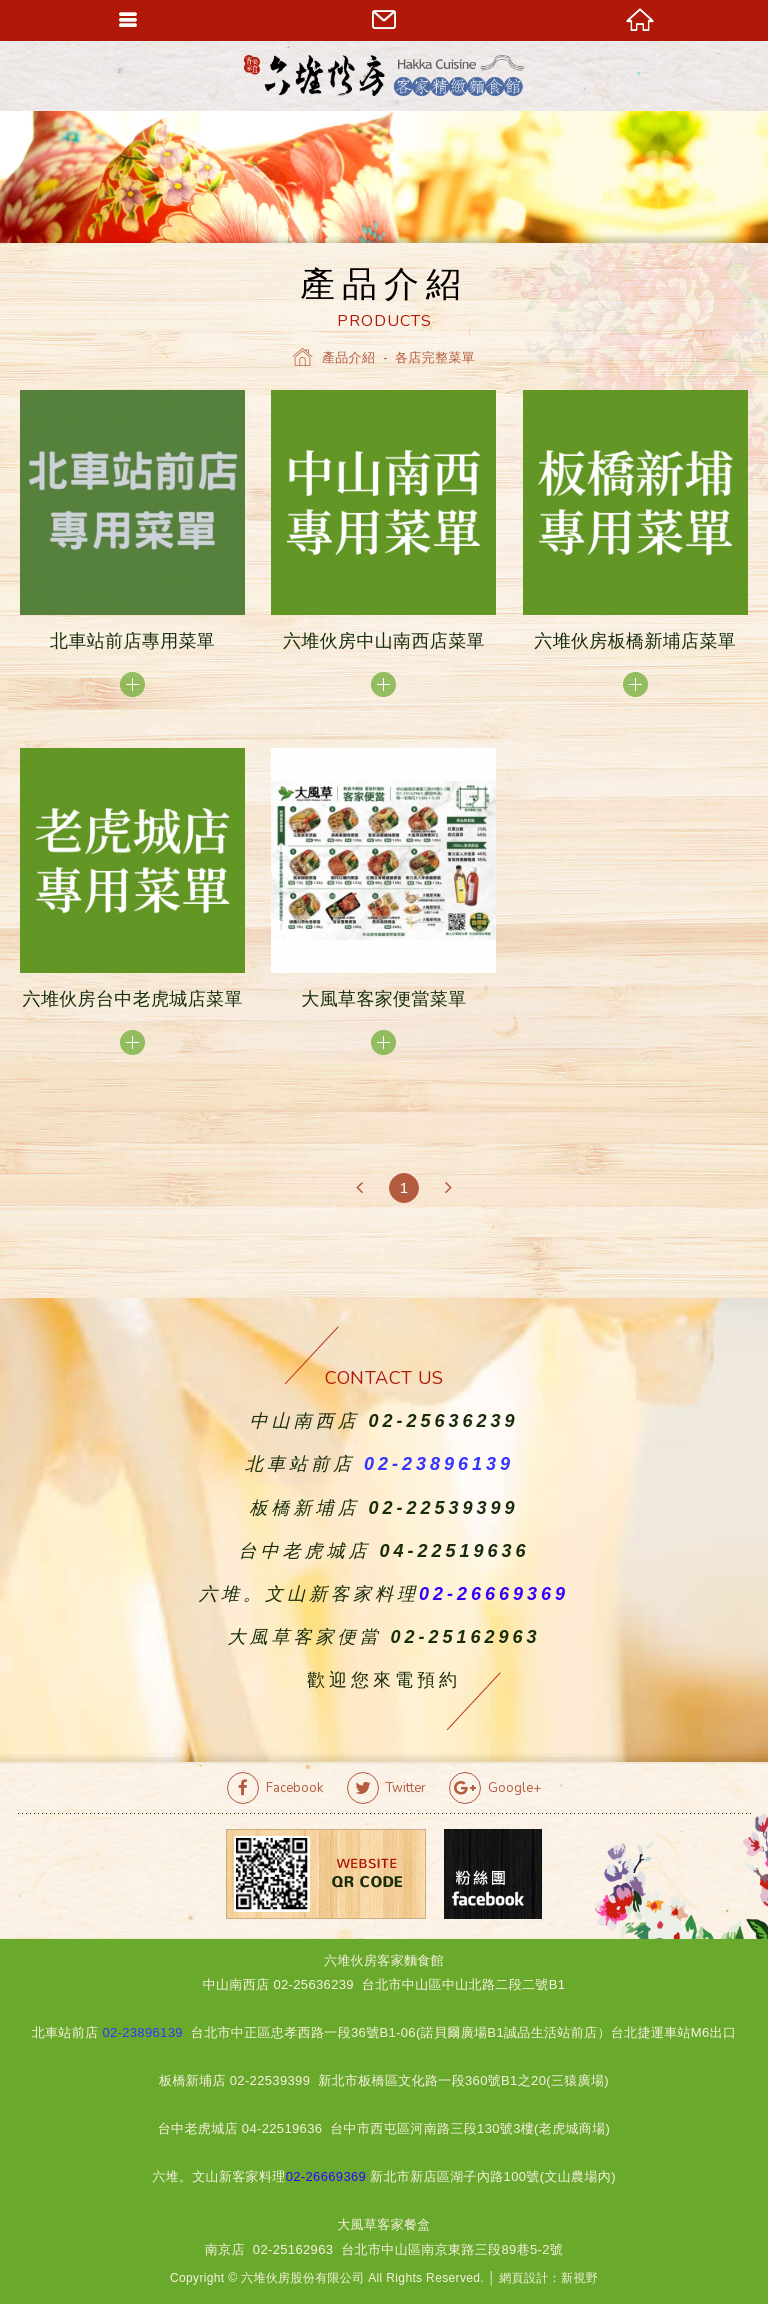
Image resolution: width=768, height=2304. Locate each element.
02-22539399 (443, 1508)
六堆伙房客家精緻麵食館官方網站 (384, 75)
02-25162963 (465, 1637)
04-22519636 (454, 1551)
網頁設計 (523, 2278)
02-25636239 (443, 1421)
